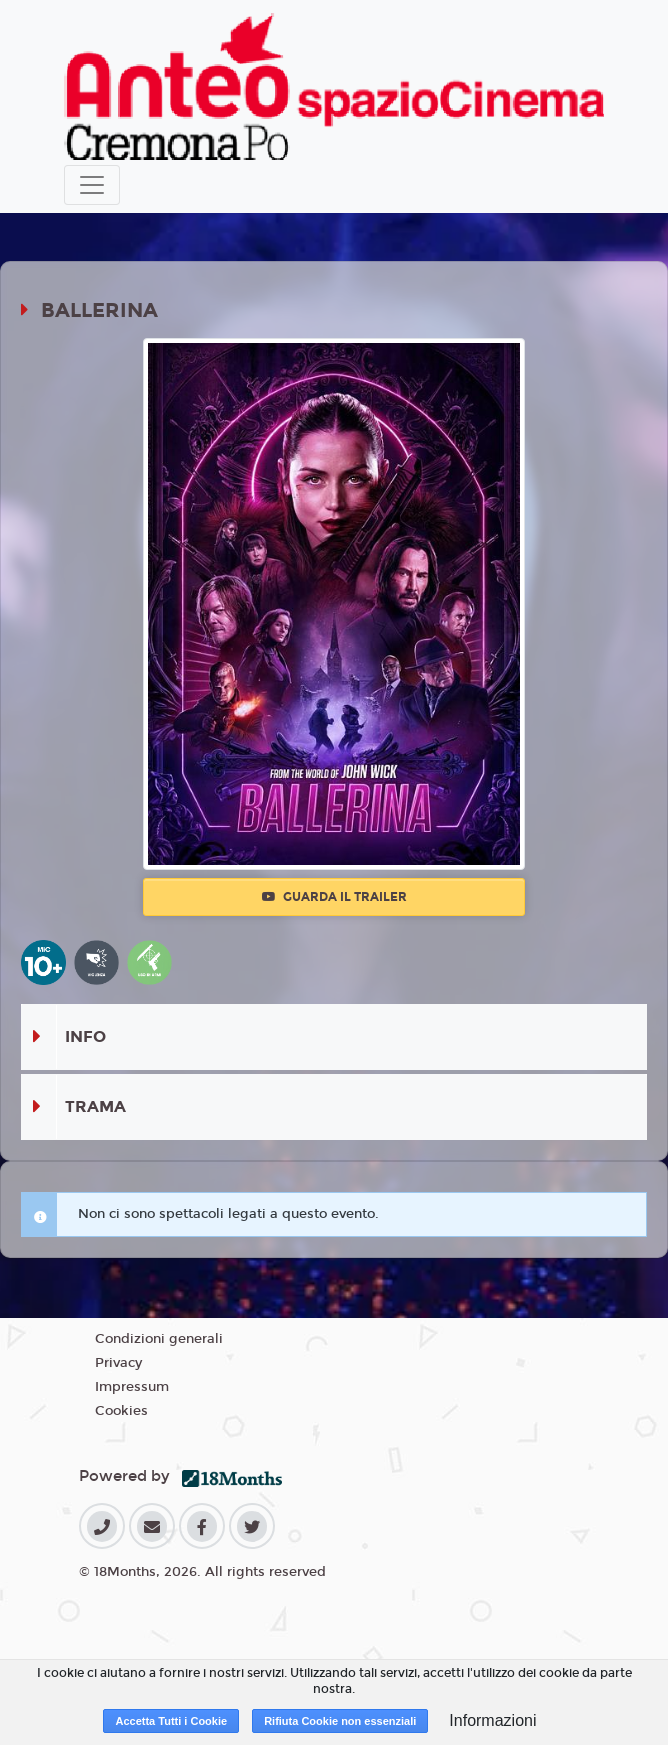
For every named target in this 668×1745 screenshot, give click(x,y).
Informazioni (492, 1720)
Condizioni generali (159, 1339)
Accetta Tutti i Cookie (171, 1721)
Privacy (118, 1363)
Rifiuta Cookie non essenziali (340, 1721)
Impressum (132, 1387)
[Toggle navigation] (92, 185)
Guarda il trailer (334, 897)
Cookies (121, 1411)
